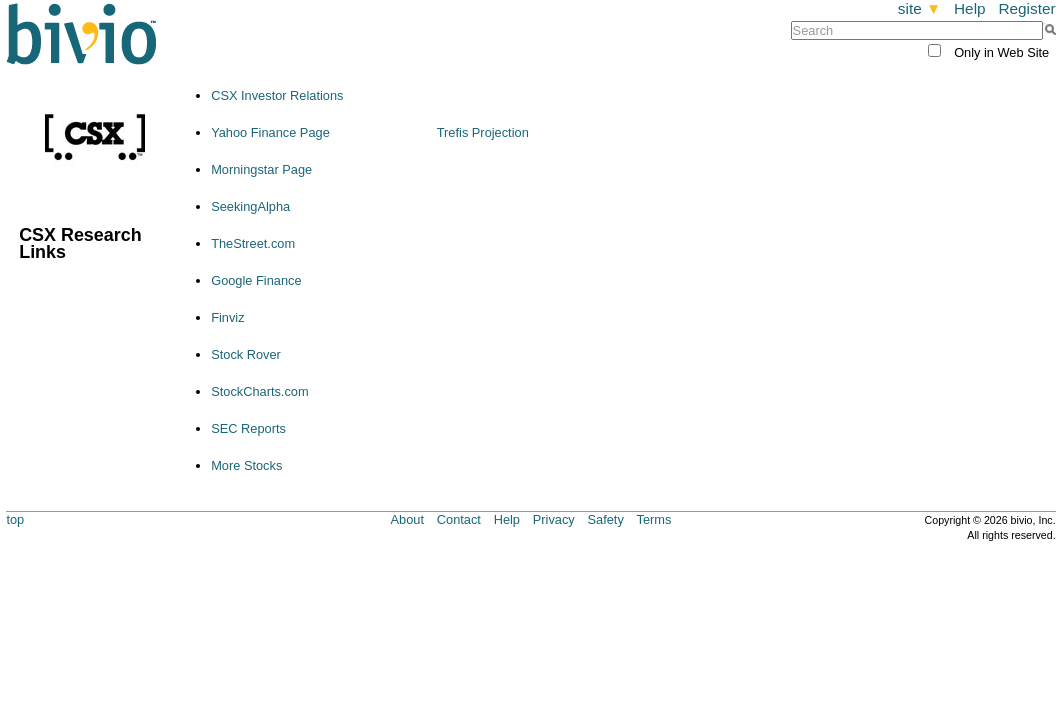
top (15, 519)
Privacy (554, 519)
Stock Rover (246, 354)
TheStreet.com (253, 243)
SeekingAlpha (250, 206)
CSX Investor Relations (277, 95)
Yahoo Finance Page (270, 132)
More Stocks (246, 465)
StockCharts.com (259, 391)
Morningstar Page (261, 169)
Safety (606, 519)
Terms (654, 519)
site (919, 8)
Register (1026, 8)
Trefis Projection (483, 132)
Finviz (227, 317)
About (407, 519)
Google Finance (256, 280)
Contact (459, 519)
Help (970, 8)
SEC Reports (248, 428)
